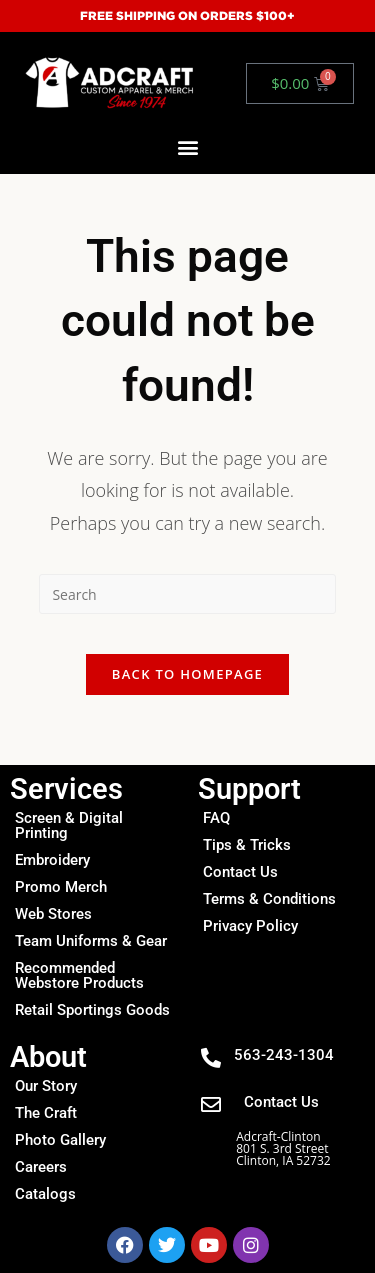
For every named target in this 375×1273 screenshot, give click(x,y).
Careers (41, 1167)
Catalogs (45, 1194)
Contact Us (240, 872)
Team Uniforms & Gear (91, 941)
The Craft (46, 1113)
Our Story (46, 1086)
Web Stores (53, 914)
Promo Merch (61, 887)
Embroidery (52, 860)
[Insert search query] (187, 594)
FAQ (216, 818)
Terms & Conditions (269, 899)
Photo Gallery (60, 1140)
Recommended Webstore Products (79, 975)
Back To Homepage (187, 674)
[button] (187, 147)
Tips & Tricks (247, 845)
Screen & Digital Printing (69, 825)
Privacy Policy (250, 926)
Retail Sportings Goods (92, 1010)
